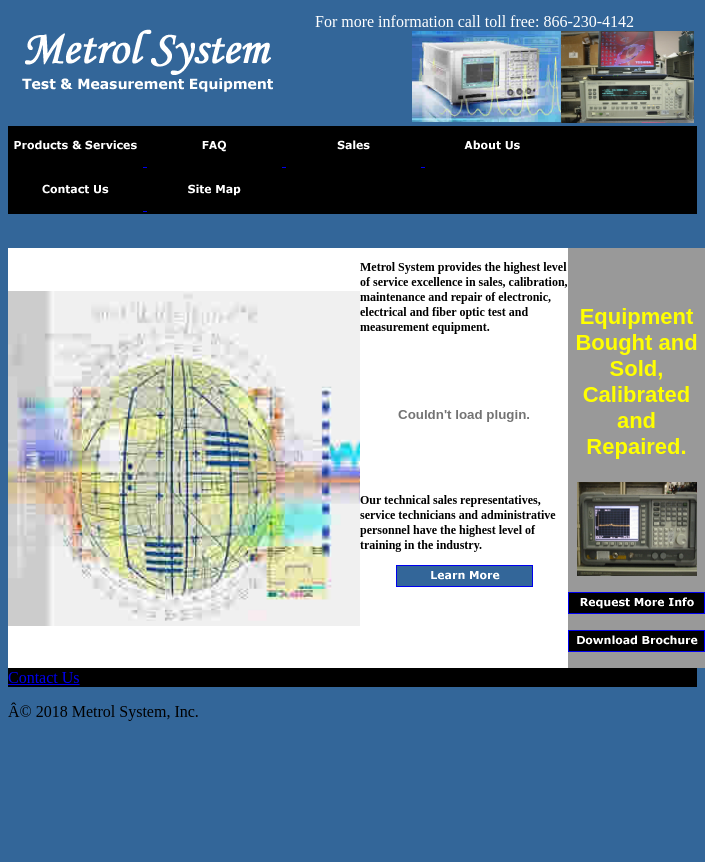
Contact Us (44, 677)
